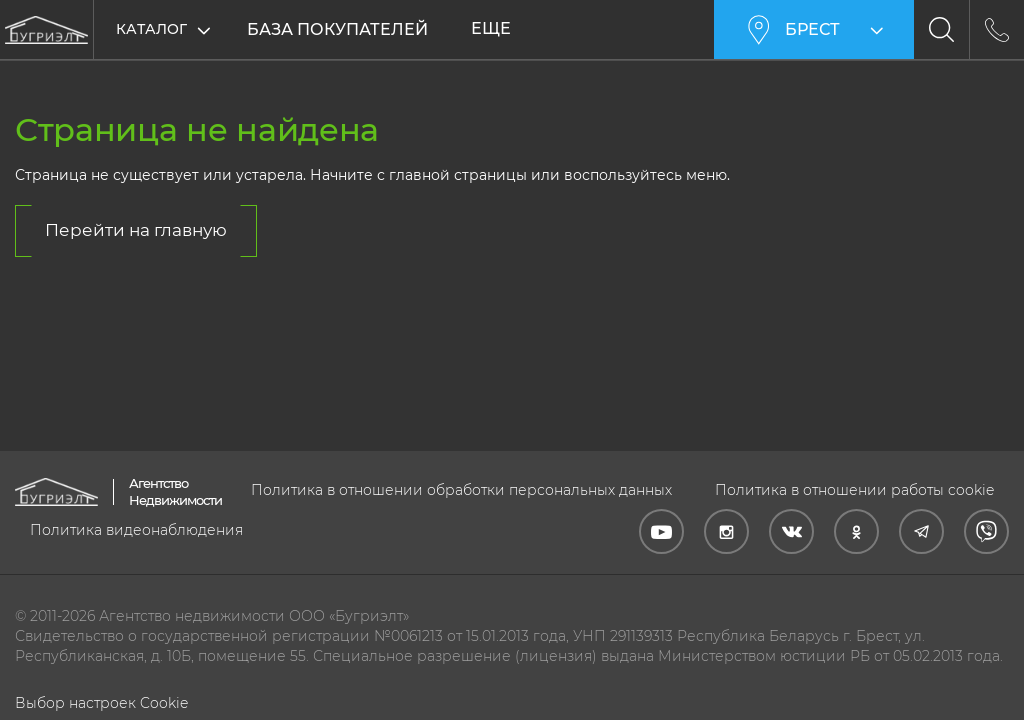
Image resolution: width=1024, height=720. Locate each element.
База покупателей (337, 29)
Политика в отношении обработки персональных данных (461, 490)
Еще (491, 28)
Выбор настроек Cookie (101, 703)
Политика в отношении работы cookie (854, 490)
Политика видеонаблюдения (136, 530)
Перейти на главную (136, 230)
